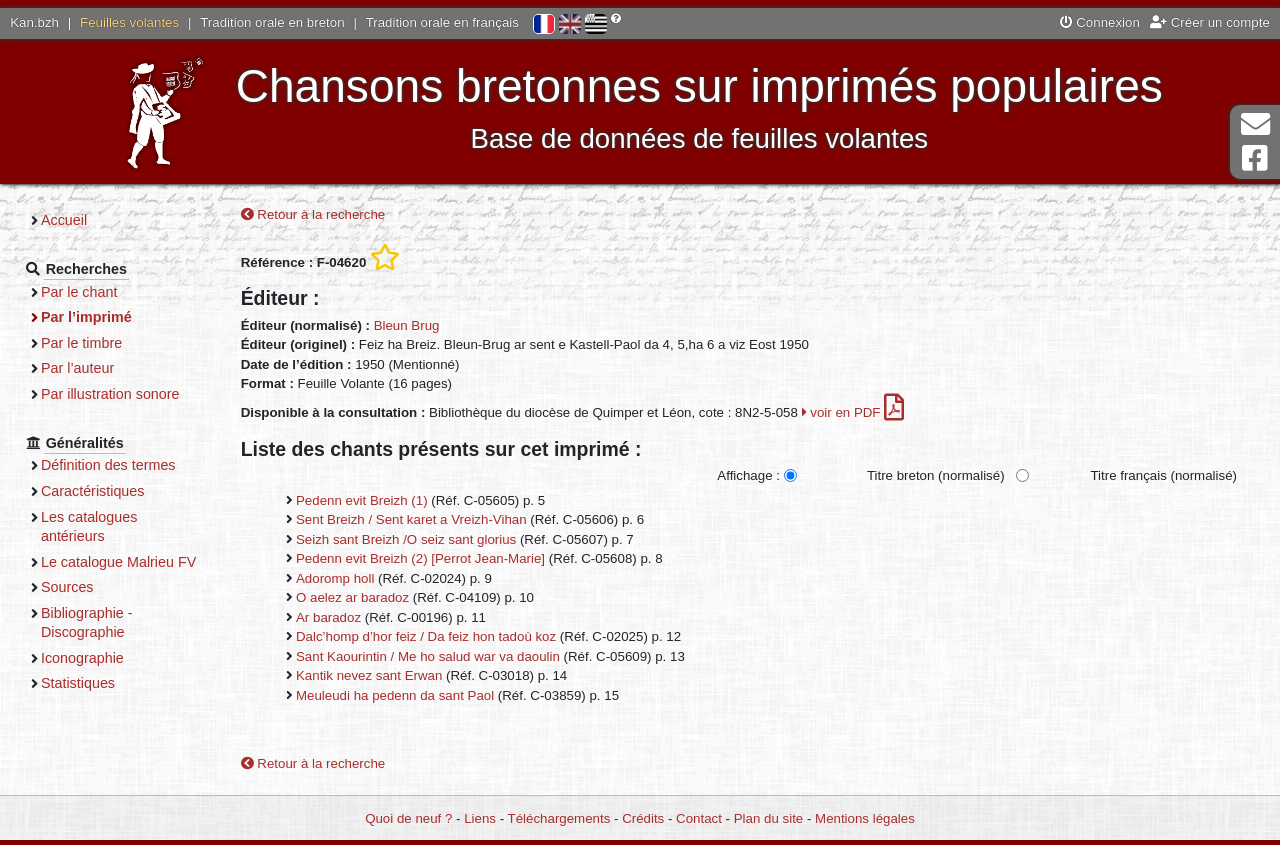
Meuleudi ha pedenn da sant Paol (395, 695)
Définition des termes (108, 465)
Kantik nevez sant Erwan (369, 675)
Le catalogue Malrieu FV (118, 562)
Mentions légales (865, 818)
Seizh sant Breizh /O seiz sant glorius (406, 539)
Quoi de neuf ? (408, 818)
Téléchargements (559, 818)
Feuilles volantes (129, 22)
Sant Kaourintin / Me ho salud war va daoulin (428, 656)
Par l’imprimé (86, 317)
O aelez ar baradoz (352, 597)
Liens (480, 818)
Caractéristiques (93, 491)
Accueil (64, 220)
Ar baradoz (328, 617)
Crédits (643, 818)
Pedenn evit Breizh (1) (362, 500)
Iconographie (82, 658)
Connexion (1100, 22)
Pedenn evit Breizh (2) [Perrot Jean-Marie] (420, 558)
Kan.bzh (34, 22)
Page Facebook (1255, 158)
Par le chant (79, 292)
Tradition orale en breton (272, 22)
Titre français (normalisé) (1163, 475)
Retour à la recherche (313, 214)
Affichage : (748, 475)
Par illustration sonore (110, 394)
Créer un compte (1210, 22)
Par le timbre (81, 343)
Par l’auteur (77, 368)
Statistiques (78, 683)
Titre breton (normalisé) (936, 475)
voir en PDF (853, 412)
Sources (67, 587)
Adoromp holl (335, 578)
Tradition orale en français (442, 22)
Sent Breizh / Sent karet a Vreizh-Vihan (411, 519)
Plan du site (768, 818)
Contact (699, 818)
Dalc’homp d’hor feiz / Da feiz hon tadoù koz (426, 636)
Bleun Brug (407, 325)
